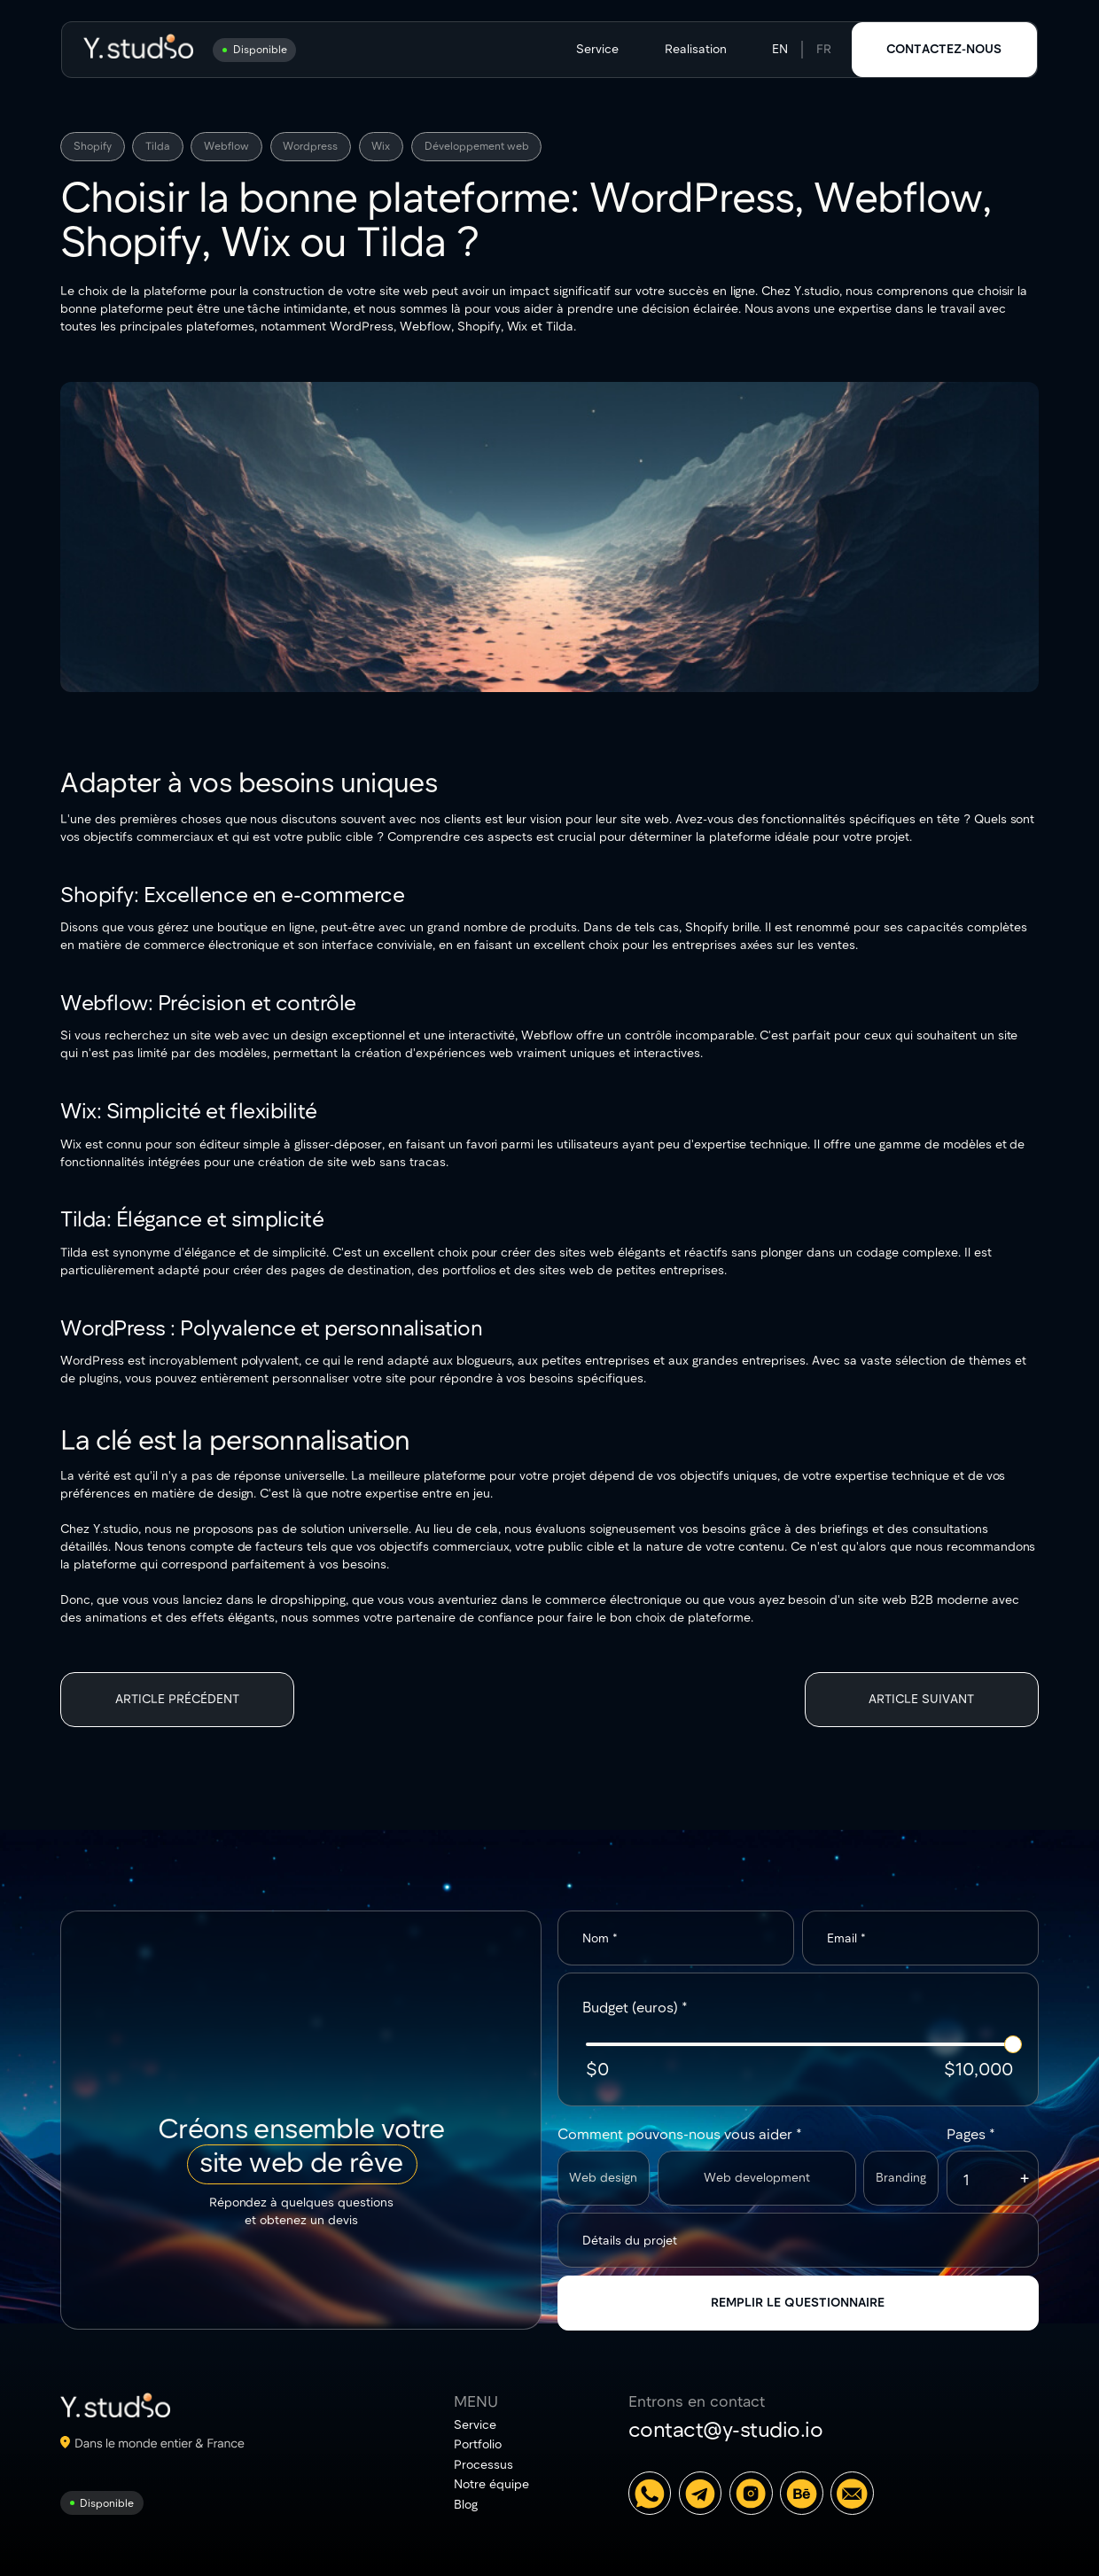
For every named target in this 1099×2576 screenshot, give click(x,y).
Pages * (971, 2133)
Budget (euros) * (635, 2006)
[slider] (1013, 2044)
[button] (1024, 2178)
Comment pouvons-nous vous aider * (679, 2133)
